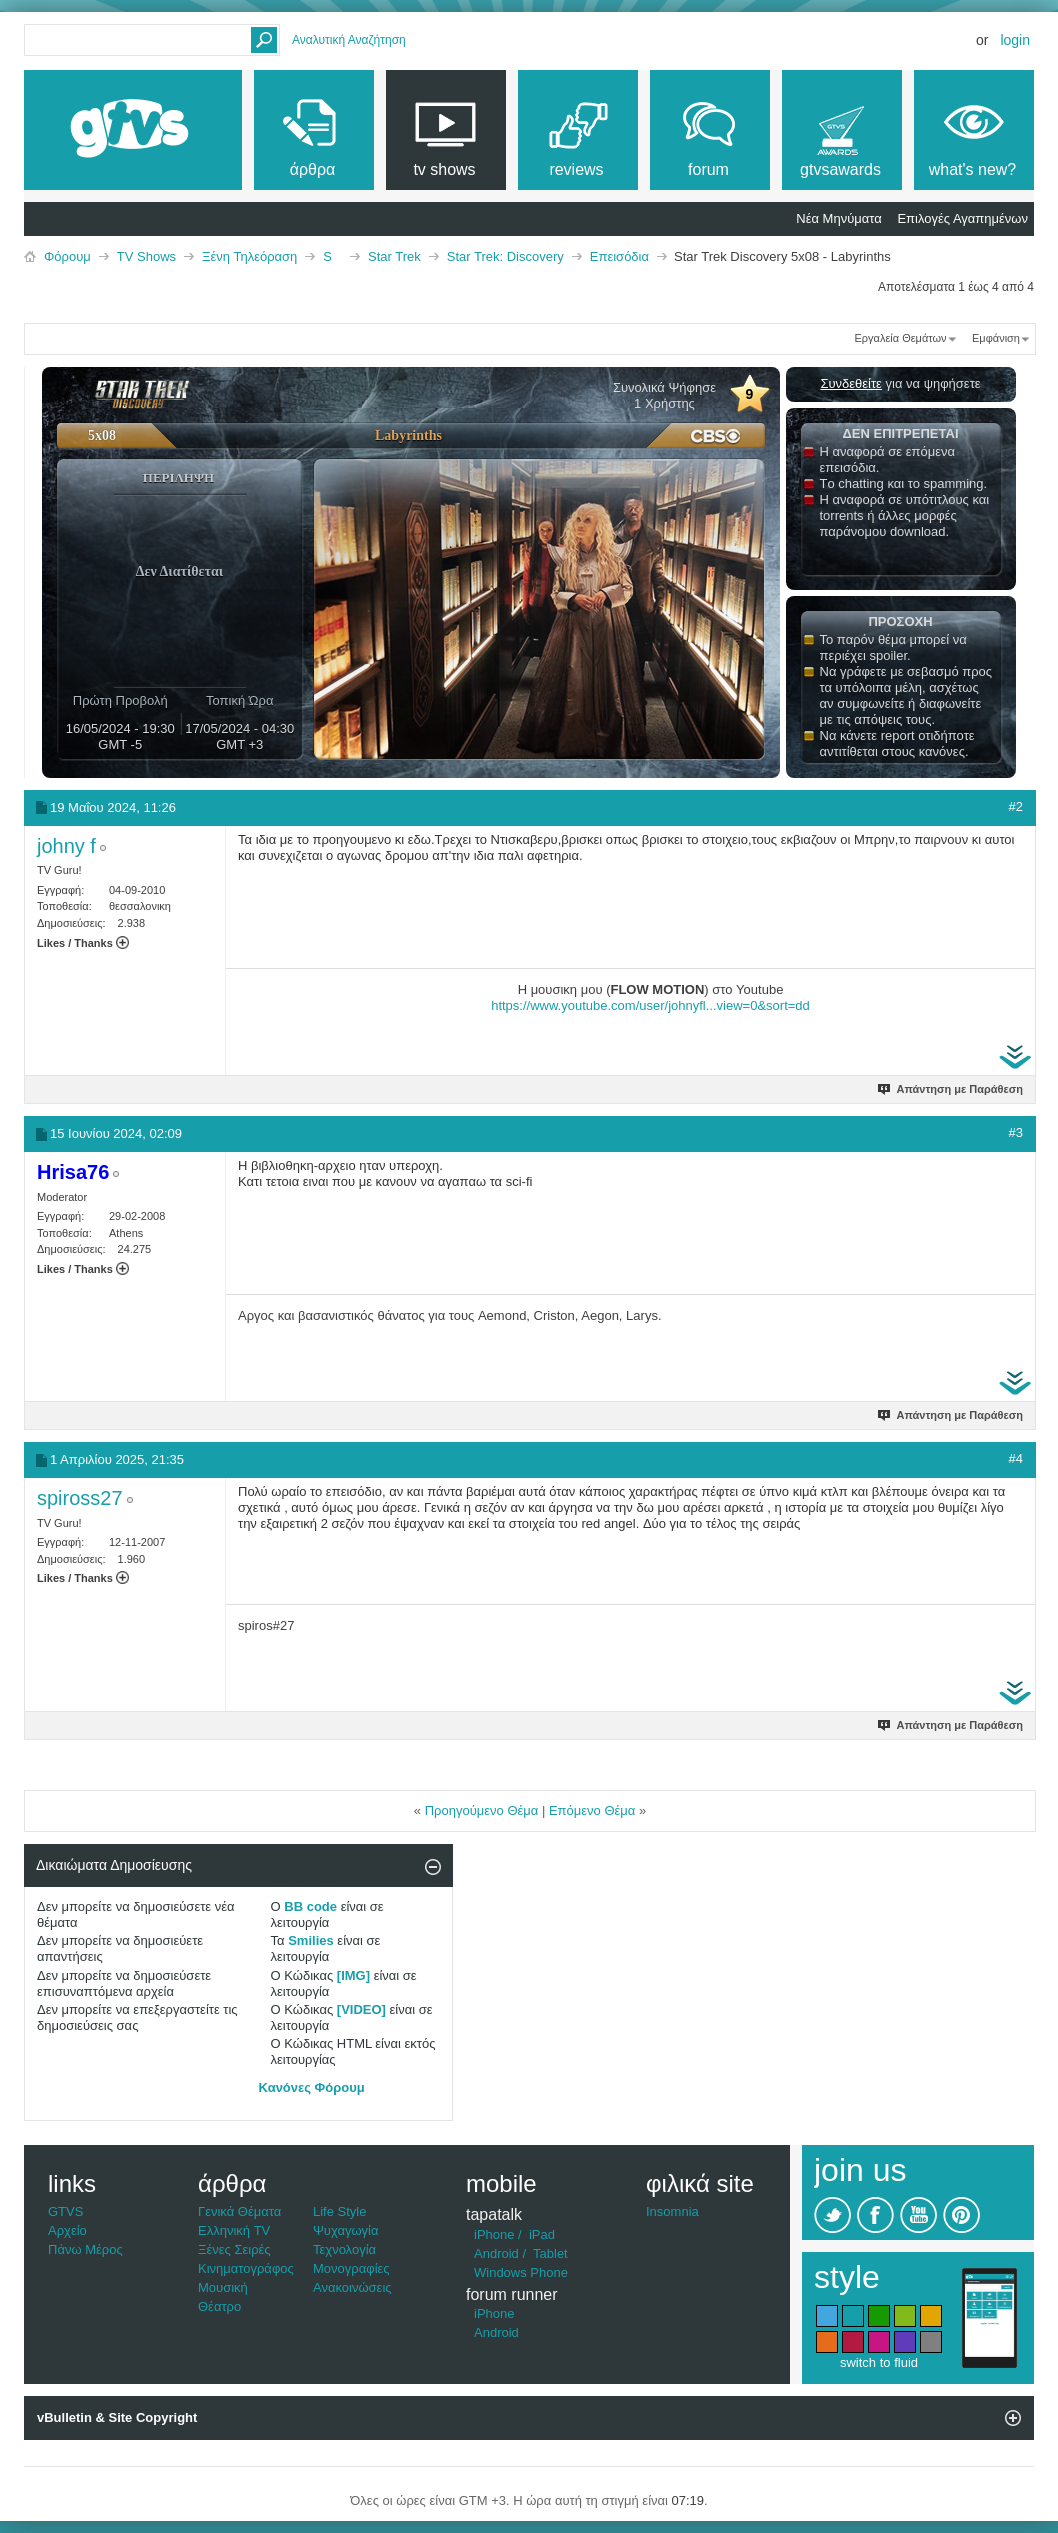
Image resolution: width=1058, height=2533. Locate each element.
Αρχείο (67, 2230)
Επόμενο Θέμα (592, 1810)
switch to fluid (879, 2362)
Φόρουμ (67, 256)
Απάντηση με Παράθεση (951, 1089)
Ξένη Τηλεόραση (249, 256)
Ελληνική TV (234, 2230)
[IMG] (353, 1975)
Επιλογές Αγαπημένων (962, 218)
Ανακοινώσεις (352, 2287)
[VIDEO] (361, 2009)
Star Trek (394, 256)
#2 (1016, 806)
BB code (310, 1906)
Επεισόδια (619, 256)
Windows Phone (521, 2272)
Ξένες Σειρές (234, 2249)
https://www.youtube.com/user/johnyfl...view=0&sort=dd (650, 1005)
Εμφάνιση (996, 338)
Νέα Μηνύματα (838, 218)
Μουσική (223, 2287)
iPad (542, 2234)
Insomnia (672, 2211)
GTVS (65, 2211)
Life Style (339, 2211)
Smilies (311, 1940)
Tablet (550, 2253)
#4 (1016, 1458)
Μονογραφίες (351, 2268)
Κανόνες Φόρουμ (312, 2087)
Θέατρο (219, 2306)
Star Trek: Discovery (505, 256)
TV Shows (146, 256)
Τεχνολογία (344, 2249)
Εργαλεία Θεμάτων (900, 338)
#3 (1016, 1132)
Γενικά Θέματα (239, 2211)
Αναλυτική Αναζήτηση (349, 40)
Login (1015, 40)
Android (496, 2253)
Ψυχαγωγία (346, 2230)
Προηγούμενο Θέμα (482, 1810)
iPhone (494, 2234)
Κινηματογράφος (246, 2268)
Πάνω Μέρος (85, 2249)
